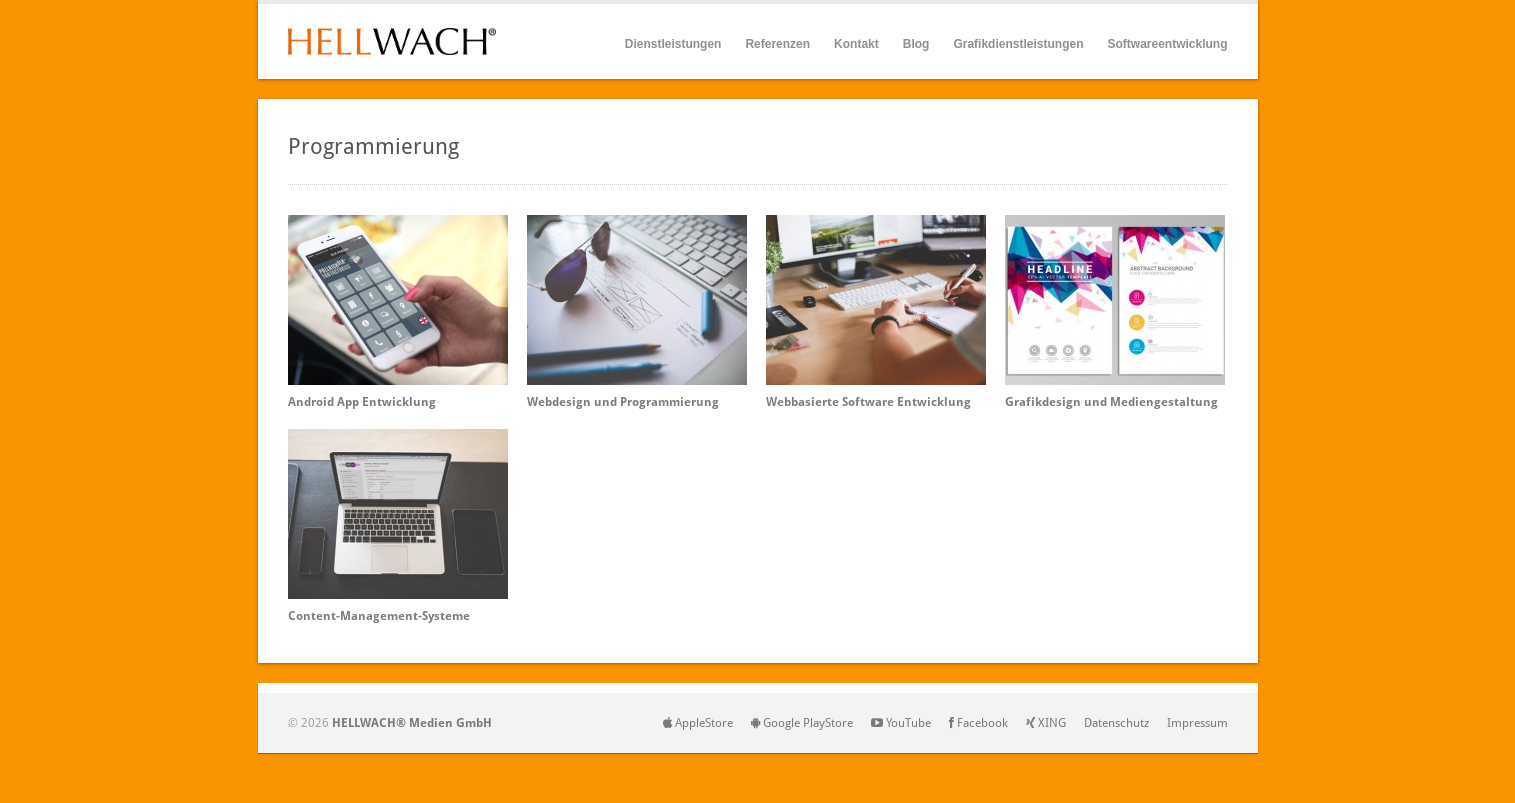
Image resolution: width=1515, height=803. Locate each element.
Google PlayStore (802, 723)
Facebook (978, 723)
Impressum (1197, 723)
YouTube (901, 723)
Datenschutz (1116, 723)
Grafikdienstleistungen (1018, 44)
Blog (916, 44)
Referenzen (777, 44)
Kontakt (856, 44)
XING (1046, 723)
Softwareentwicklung (1167, 44)
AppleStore (698, 723)
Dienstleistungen (673, 44)
